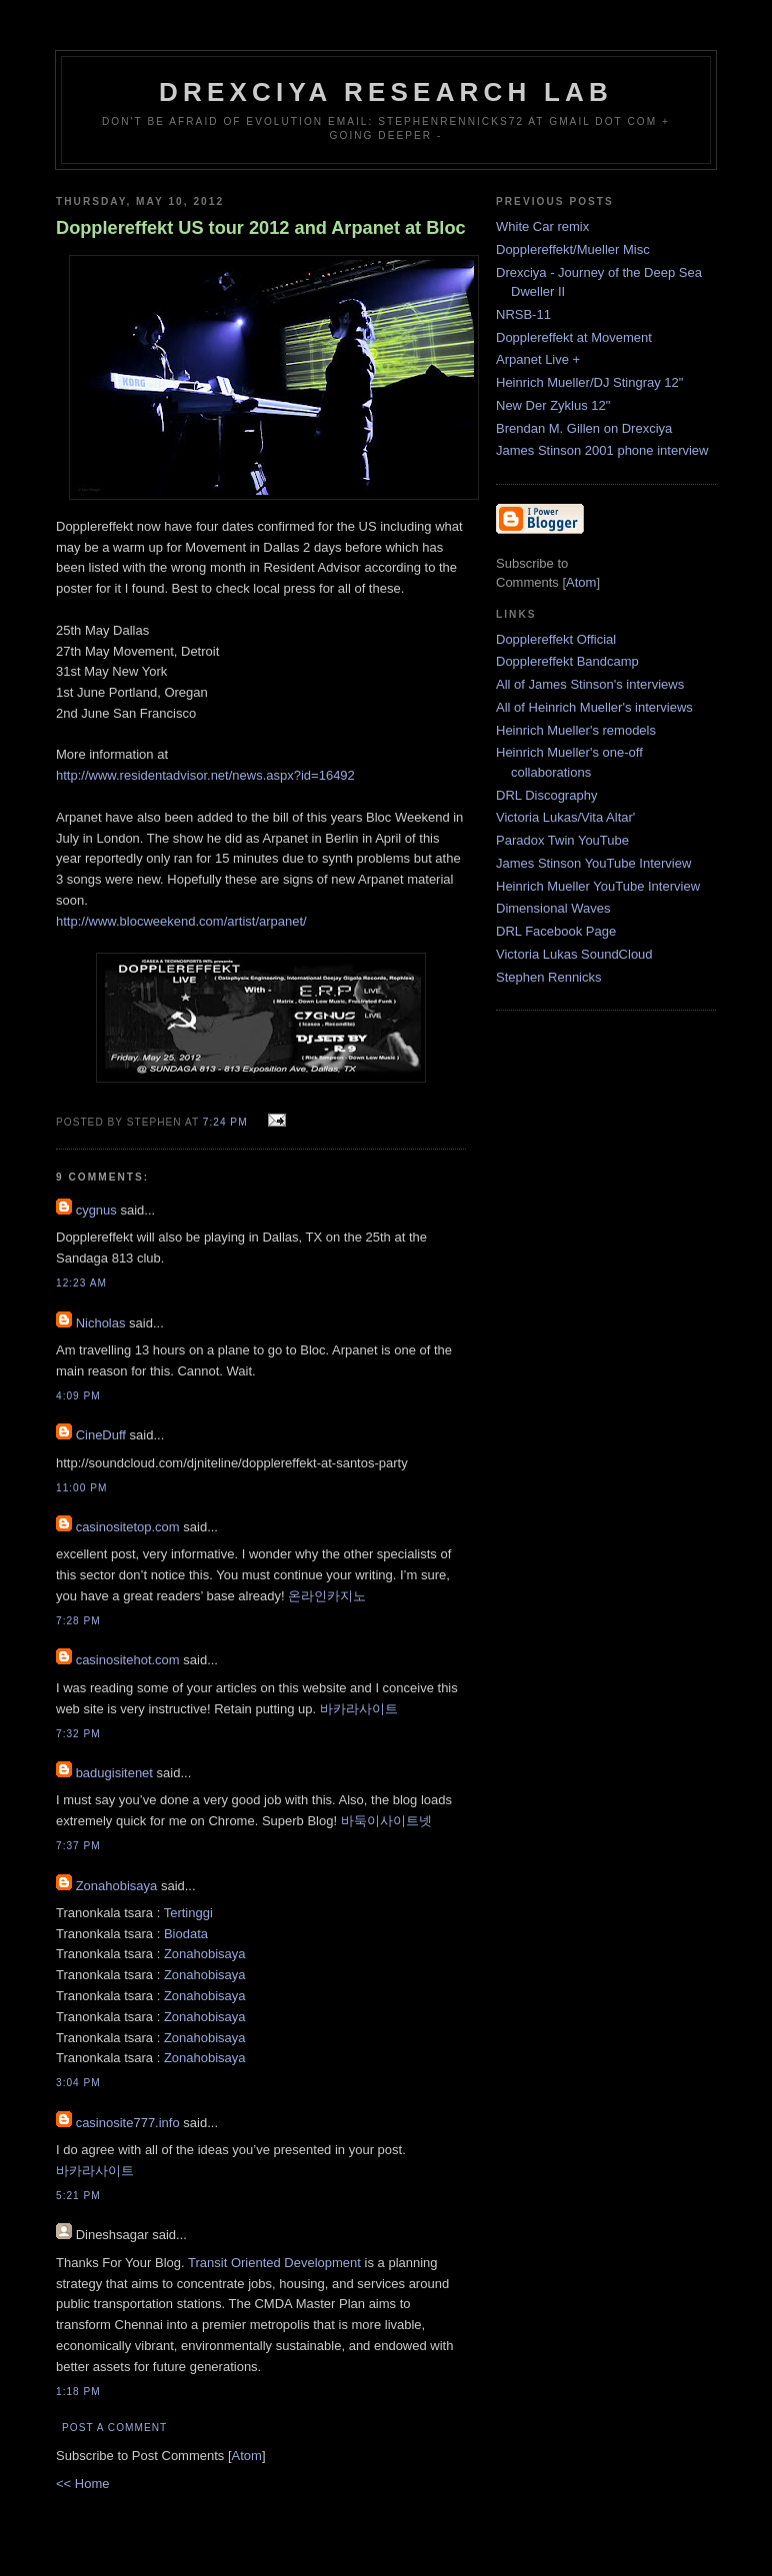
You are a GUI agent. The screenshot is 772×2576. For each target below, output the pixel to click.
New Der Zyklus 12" (553, 405)
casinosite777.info (128, 2122)
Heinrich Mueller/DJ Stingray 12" (589, 382)
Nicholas (101, 1322)
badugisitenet (114, 1772)
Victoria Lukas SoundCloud (574, 954)
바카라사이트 (359, 1708)
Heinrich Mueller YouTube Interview (598, 886)
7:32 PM (78, 1733)
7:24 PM (227, 1122)
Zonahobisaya (117, 1885)
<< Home (82, 2483)
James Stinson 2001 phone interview (602, 450)
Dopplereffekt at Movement (574, 337)
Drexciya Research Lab (386, 92)
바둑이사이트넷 (386, 1820)
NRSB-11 (523, 314)
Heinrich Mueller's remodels (576, 730)
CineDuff (101, 1434)
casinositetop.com (128, 1526)
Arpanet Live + (538, 359)
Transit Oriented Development (274, 2262)
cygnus (96, 1210)
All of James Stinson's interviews (590, 684)
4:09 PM (78, 1395)
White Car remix (542, 226)
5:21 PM (78, 2195)
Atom (247, 2455)
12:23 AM (81, 1283)
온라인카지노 (327, 1595)
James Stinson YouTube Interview (593, 863)
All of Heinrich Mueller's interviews (594, 707)
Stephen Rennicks (549, 977)
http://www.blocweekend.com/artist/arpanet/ (181, 921)
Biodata (186, 1933)
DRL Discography (546, 795)
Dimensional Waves (553, 908)
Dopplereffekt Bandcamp (567, 661)
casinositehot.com (128, 1659)
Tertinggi (188, 1912)
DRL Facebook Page (556, 931)
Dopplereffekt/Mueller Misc (573, 249)
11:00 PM (81, 1487)
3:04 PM (78, 2082)
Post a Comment (114, 2427)
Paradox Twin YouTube (562, 840)
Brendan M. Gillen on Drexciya (584, 428)
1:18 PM (78, 2391)
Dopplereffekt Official (556, 639)
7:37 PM (78, 1845)
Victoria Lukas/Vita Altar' (565, 817)
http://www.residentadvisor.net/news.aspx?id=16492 (205, 775)
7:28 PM (78, 1620)
